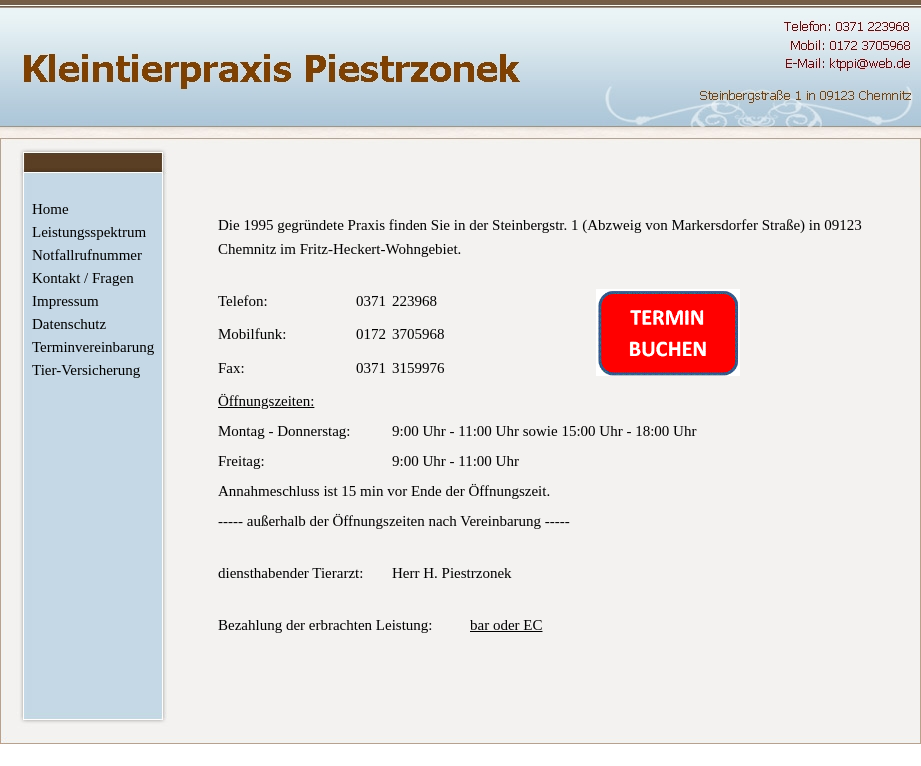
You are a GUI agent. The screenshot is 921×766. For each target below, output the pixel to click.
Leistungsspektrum (89, 232)
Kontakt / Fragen (83, 278)
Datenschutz (69, 324)
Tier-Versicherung (86, 370)
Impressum (65, 301)
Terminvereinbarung (90, 347)
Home (50, 209)
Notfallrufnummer (87, 255)
